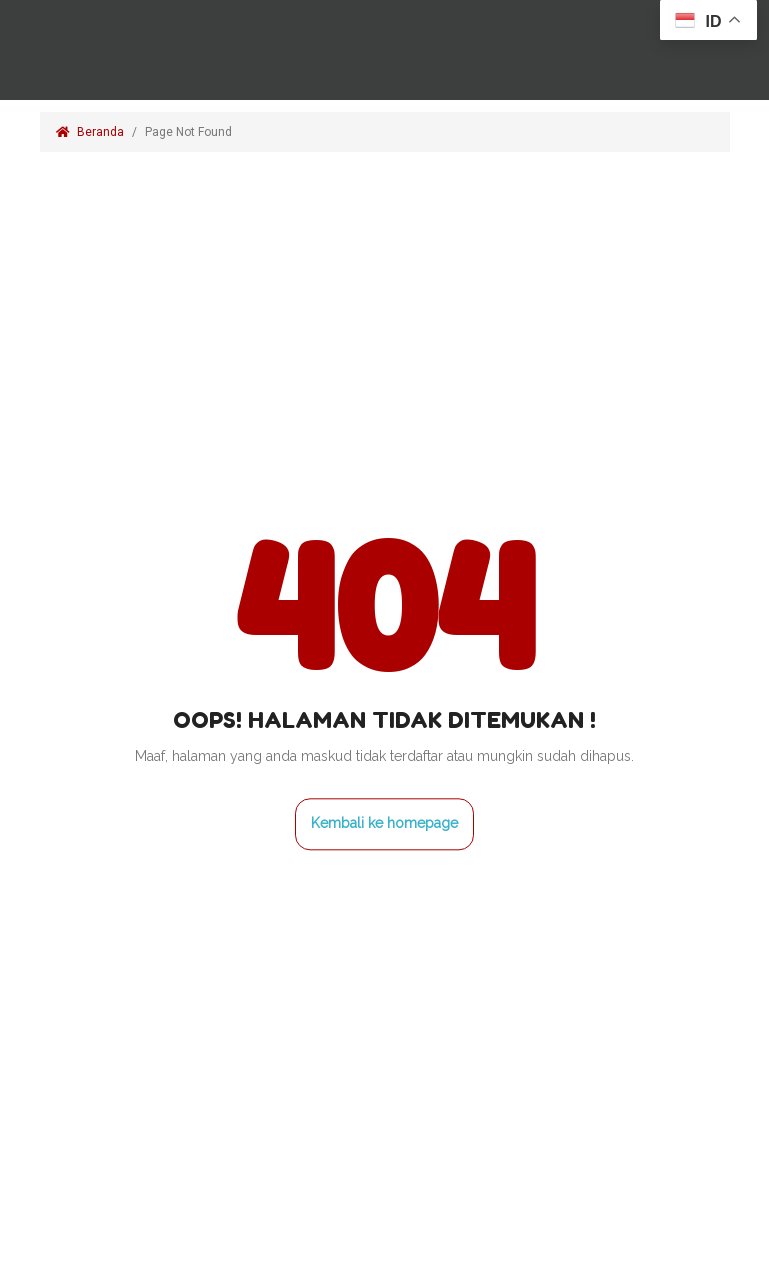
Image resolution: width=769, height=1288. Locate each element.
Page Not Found (190, 132)
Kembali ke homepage (384, 823)
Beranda (90, 132)
